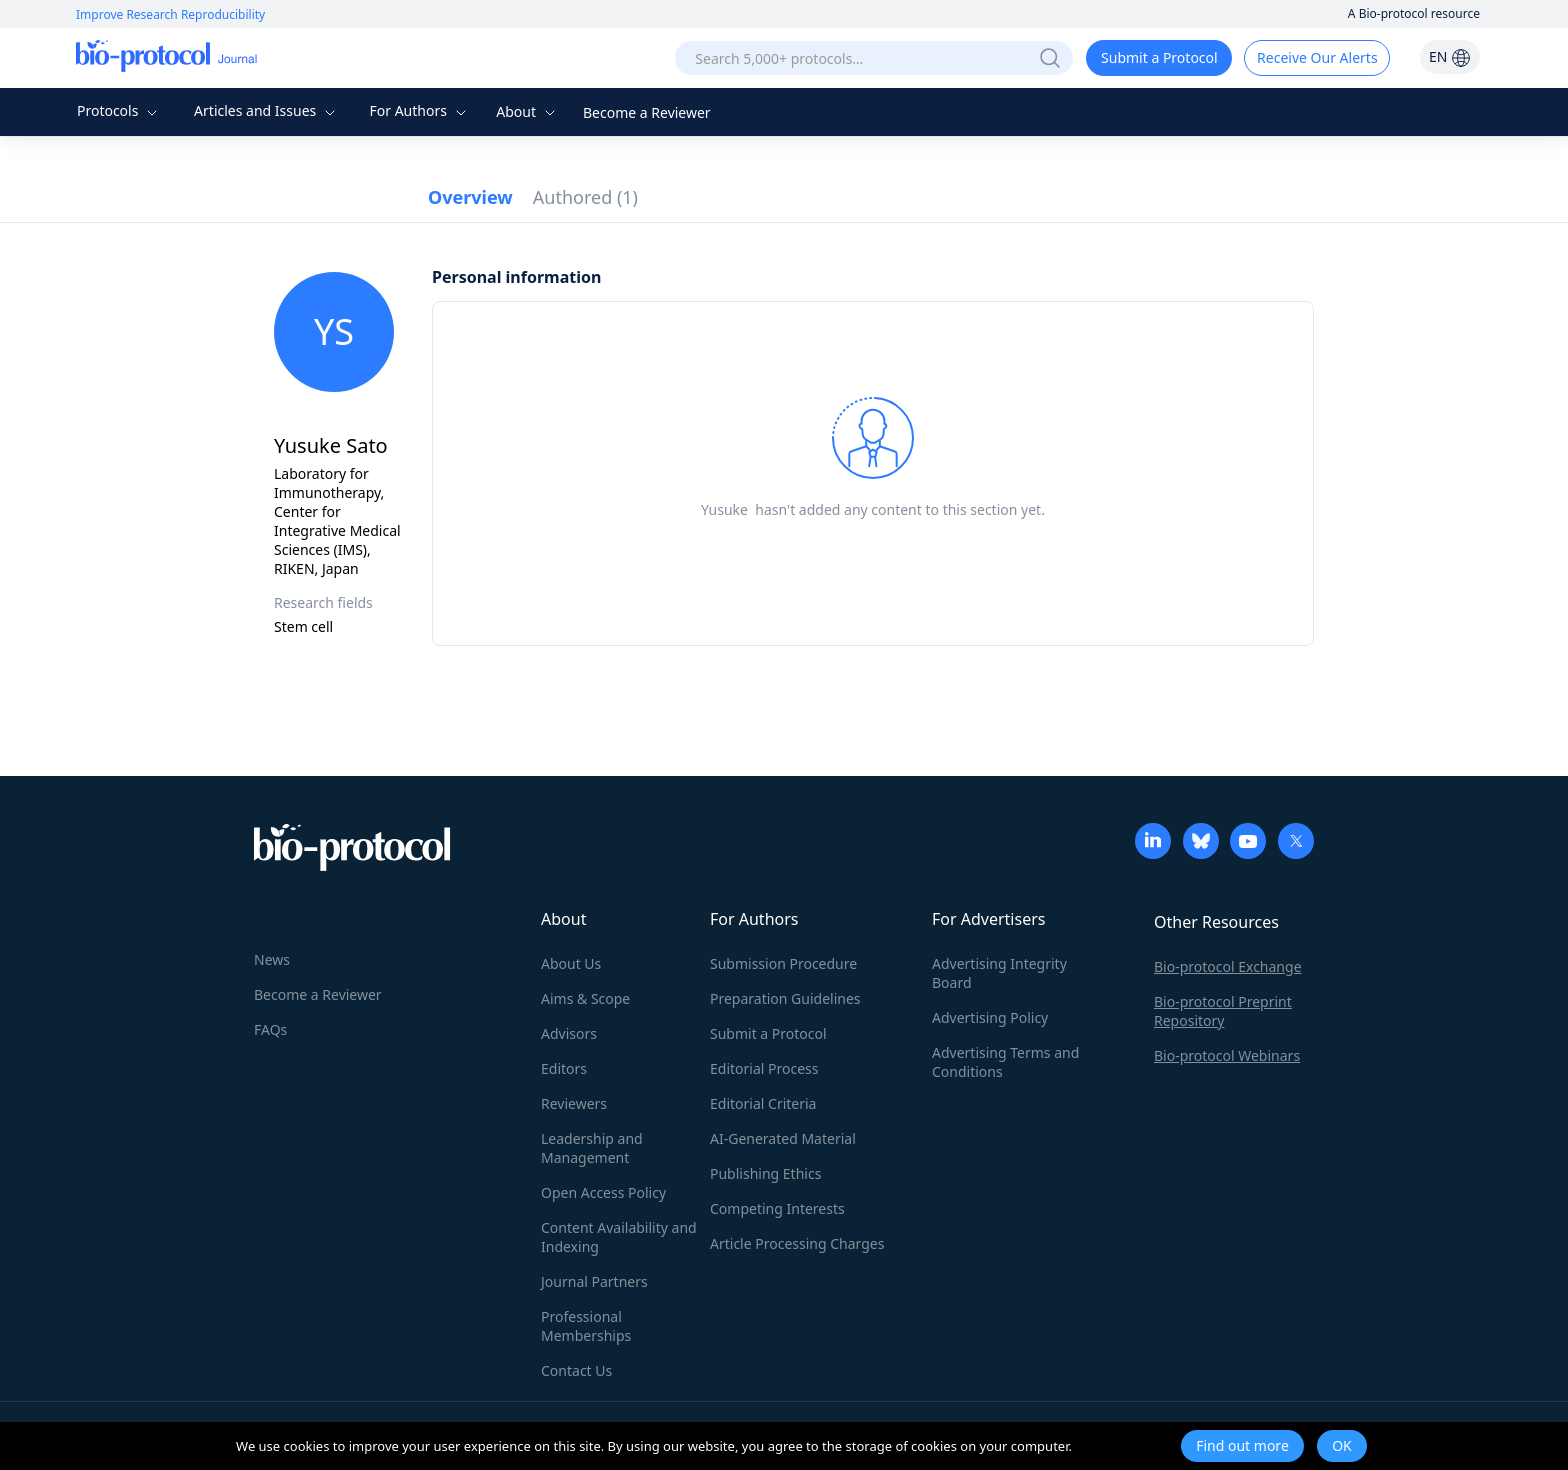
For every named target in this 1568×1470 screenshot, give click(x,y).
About (527, 111)
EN (1450, 56)
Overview (470, 197)
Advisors (569, 1033)
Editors (564, 1068)
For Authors (419, 110)
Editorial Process (764, 1068)
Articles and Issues (267, 110)
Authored (585, 197)
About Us (571, 963)
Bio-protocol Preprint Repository (1223, 1011)
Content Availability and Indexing (619, 1237)
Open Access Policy (603, 1192)
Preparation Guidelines (785, 998)
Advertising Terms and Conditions (1005, 1062)
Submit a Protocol (1159, 57)
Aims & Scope (585, 998)
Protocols (119, 110)
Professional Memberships (586, 1326)
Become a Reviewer (647, 112)
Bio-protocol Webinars (1227, 1055)
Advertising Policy (990, 1017)
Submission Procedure (783, 963)
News (272, 959)
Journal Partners (594, 1281)
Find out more (1242, 1445)
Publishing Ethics (765, 1173)
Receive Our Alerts (1317, 57)
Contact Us (576, 1370)
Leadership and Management (592, 1148)
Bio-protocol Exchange (1228, 966)
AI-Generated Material (783, 1138)
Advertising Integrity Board (999, 973)
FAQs (270, 1029)
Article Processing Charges (797, 1243)
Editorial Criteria (763, 1103)
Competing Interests (777, 1208)
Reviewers (574, 1103)
